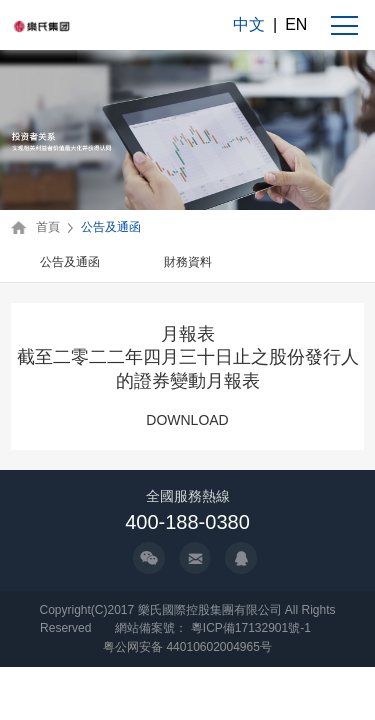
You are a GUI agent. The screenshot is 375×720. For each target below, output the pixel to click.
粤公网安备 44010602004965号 (187, 647)
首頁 (48, 227)
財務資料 (188, 262)
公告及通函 (111, 227)
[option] (70, 263)
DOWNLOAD (187, 420)
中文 (249, 24)
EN (296, 24)
